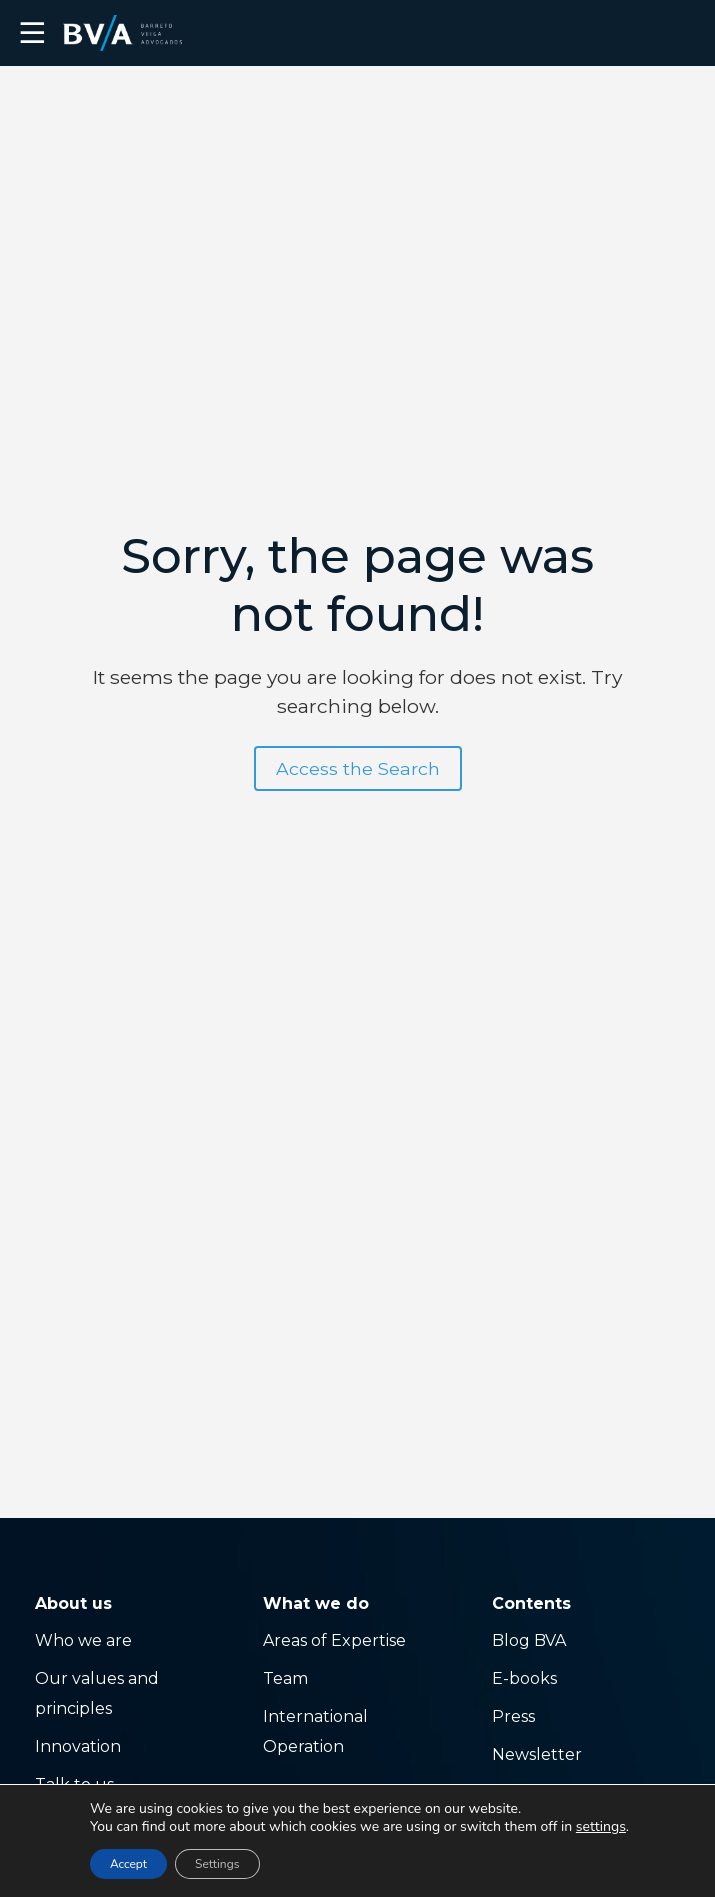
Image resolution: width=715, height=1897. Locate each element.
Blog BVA (529, 1640)
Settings (217, 1864)
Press (513, 1716)
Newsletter (537, 1754)
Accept (128, 1864)
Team (285, 1678)
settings (601, 1827)
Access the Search (358, 768)
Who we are (83, 1640)
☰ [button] (32, 33)
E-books (524, 1678)
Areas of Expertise (334, 1640)
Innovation (78, 1746)
